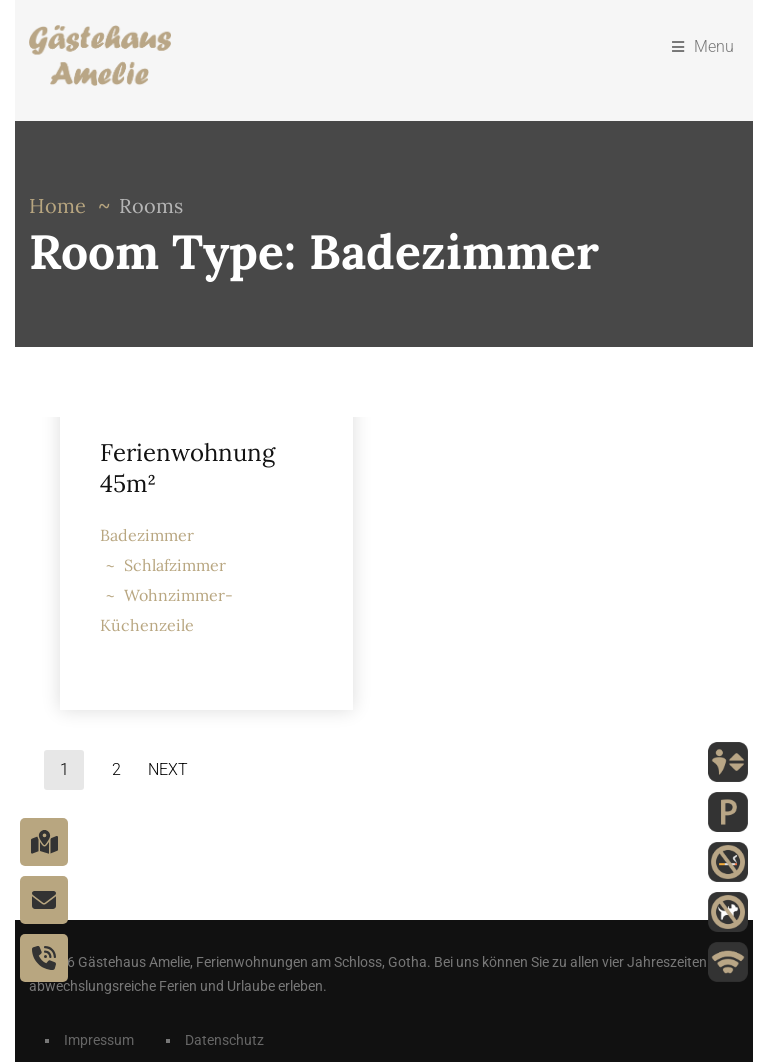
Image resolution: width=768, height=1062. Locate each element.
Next (168, 769)
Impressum (99, 1040)
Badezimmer (147, 535)
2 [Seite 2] (116, 769)
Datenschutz (224, 1040)
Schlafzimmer (175, 565)
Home (57, 205)
